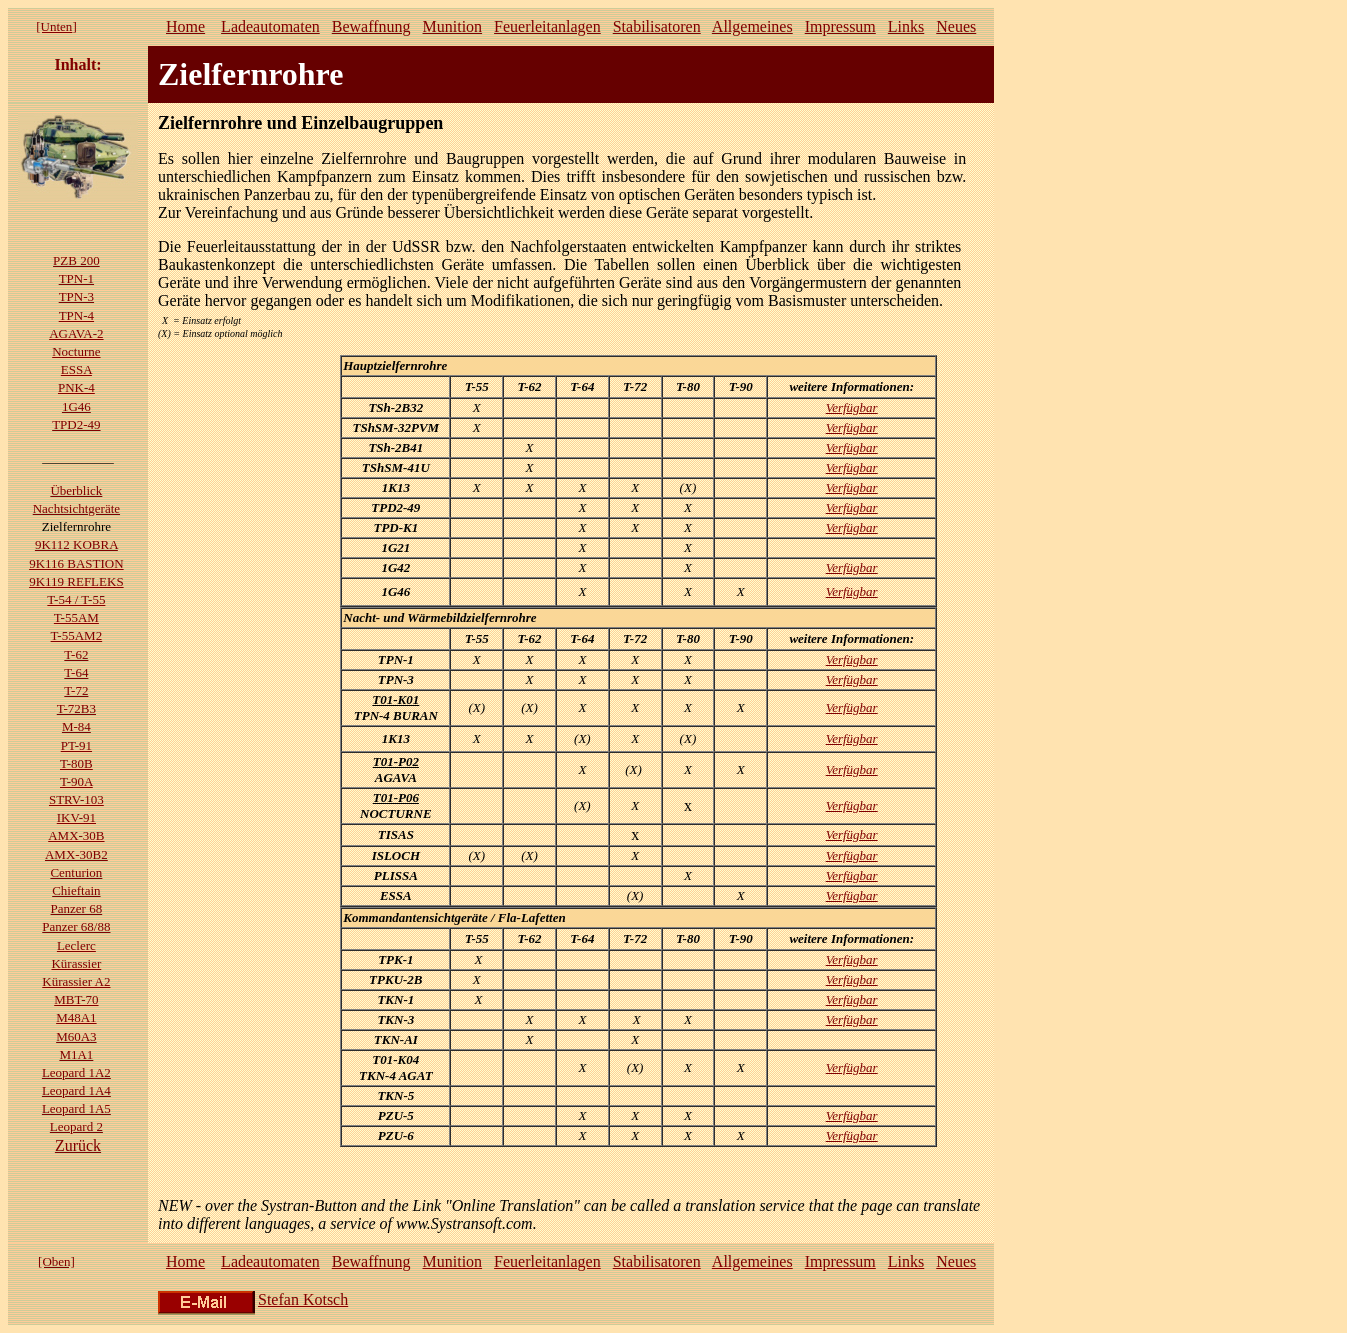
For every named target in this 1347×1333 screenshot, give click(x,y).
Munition (453, 26)
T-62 (76, 654)
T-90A (76, 781)
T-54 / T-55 (76, 599)
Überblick (76, 490)
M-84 (76, 726)
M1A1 (76, 1054)
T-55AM (76, 617)
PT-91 (76, 745)
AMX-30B (76, 835)
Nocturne (76, 351)
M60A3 (76, 1036)
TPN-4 (76, 315)
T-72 (76, 690)
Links (906, 26)
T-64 (76, 672)
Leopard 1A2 (76, 1072)
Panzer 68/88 (76, 926)
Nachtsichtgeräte (76, 508)
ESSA (76, 369)
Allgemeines (752, 26)
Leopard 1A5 (76, 1108)
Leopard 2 (76, 1126)
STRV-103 (76, 799)
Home (185, 26)
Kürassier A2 (76, 981)
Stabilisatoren (657, 26)
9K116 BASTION (76, 563)
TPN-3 (76, 296)
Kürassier (76, 963)
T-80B (76, 763)
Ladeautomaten (270, 26)
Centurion (76, 872)
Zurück (78, 1145)
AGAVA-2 (76, 333)
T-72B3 (76, 708)
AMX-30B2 (76, 854)
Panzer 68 (77, 908)
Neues (956, 26)
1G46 (76, 406)
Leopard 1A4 (76, 1090)
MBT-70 (76, 999)
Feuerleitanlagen (547, 26)
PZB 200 (76, 260)
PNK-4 (76, 387)
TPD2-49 (76, 424)
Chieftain (76, 890)
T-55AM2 (77, 635)
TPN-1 (76, 278)
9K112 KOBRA (76, 544)
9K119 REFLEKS (76, 581)
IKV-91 (76, 817)
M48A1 (76, 1017)
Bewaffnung (371, 26)
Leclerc (76, 945)
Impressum (840, 26)
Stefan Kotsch (303, 1299)
